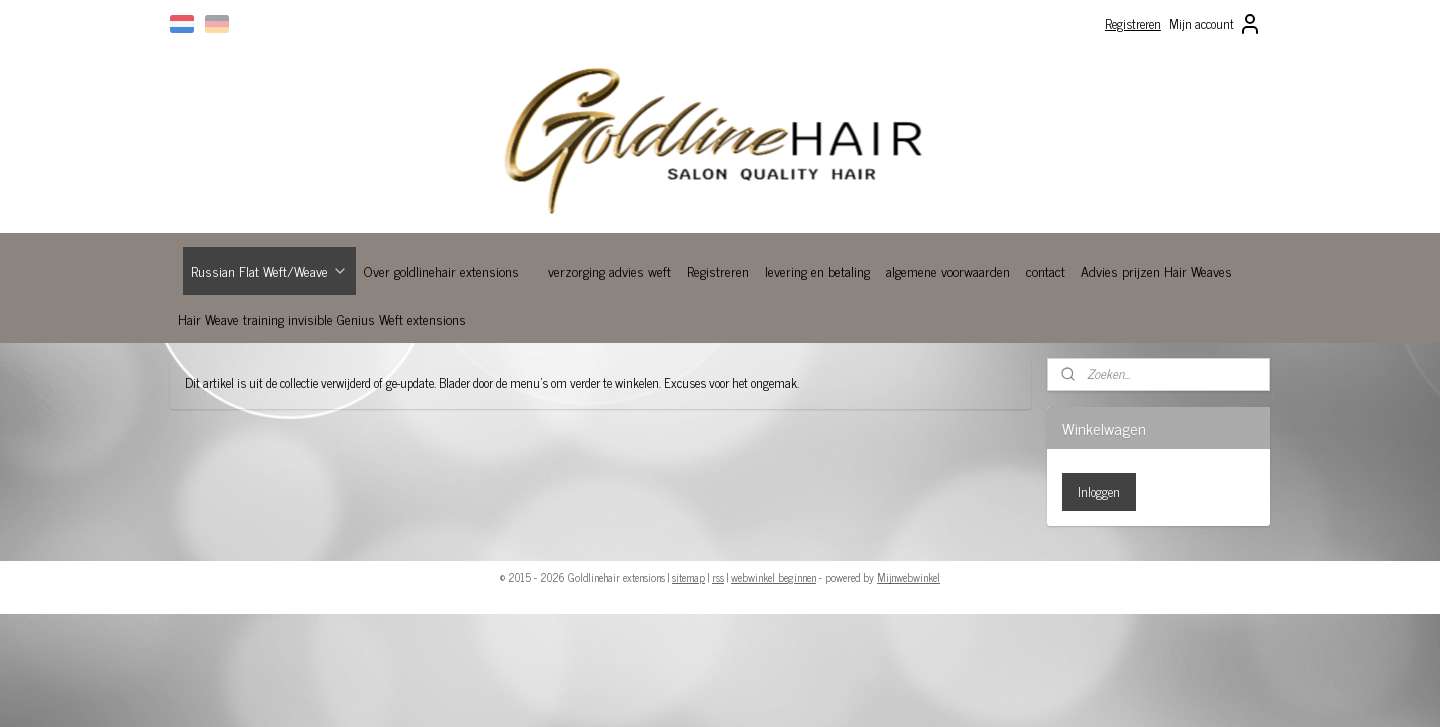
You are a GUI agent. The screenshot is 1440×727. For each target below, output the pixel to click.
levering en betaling (817, 270)
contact (1045, 270)
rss (718, 577)
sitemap (688, 577)
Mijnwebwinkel (908, 577)
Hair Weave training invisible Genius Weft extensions (322, 318)
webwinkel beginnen (773, 577)
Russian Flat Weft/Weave (269, 270)
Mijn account (1215, 24)
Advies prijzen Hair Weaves (1156, 270)
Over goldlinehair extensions (441, 270)
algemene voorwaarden (948, 270)
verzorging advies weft (609, 270)
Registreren (1133, 23)
